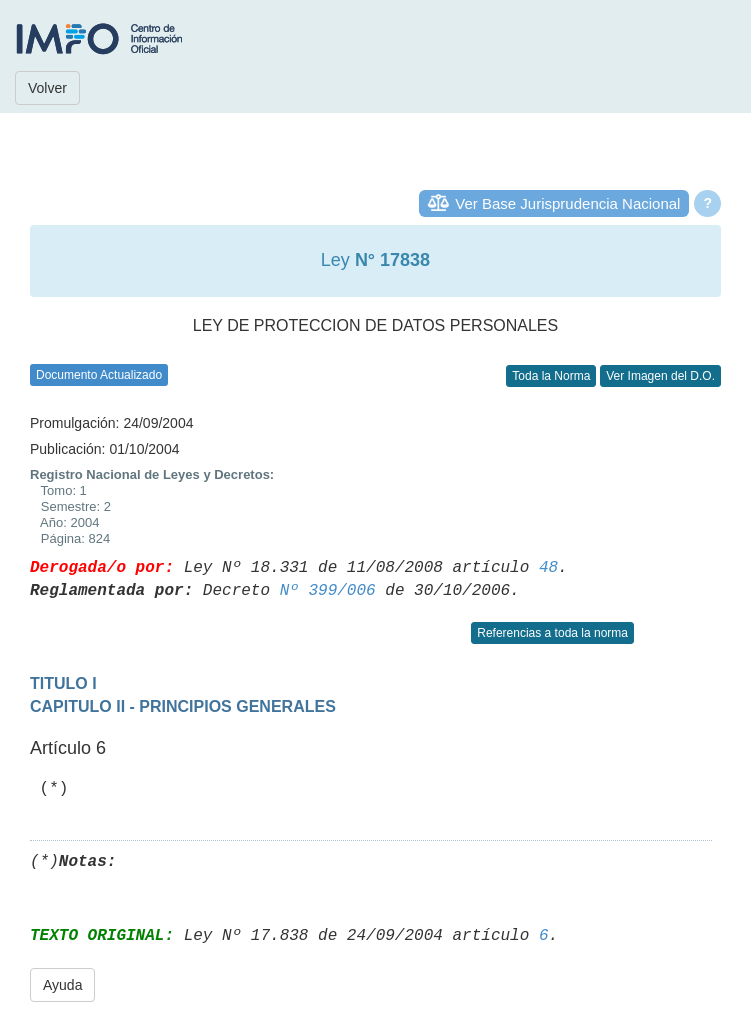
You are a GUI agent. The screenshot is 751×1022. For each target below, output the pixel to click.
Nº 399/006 (328, 591)
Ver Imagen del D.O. (660, 376)
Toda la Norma (551, 376)
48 (548, 568)
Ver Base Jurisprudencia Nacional (567, 203)
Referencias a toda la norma (552, 633)
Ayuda (62, 985)
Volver (47, 88)
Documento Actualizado (99, 375)
